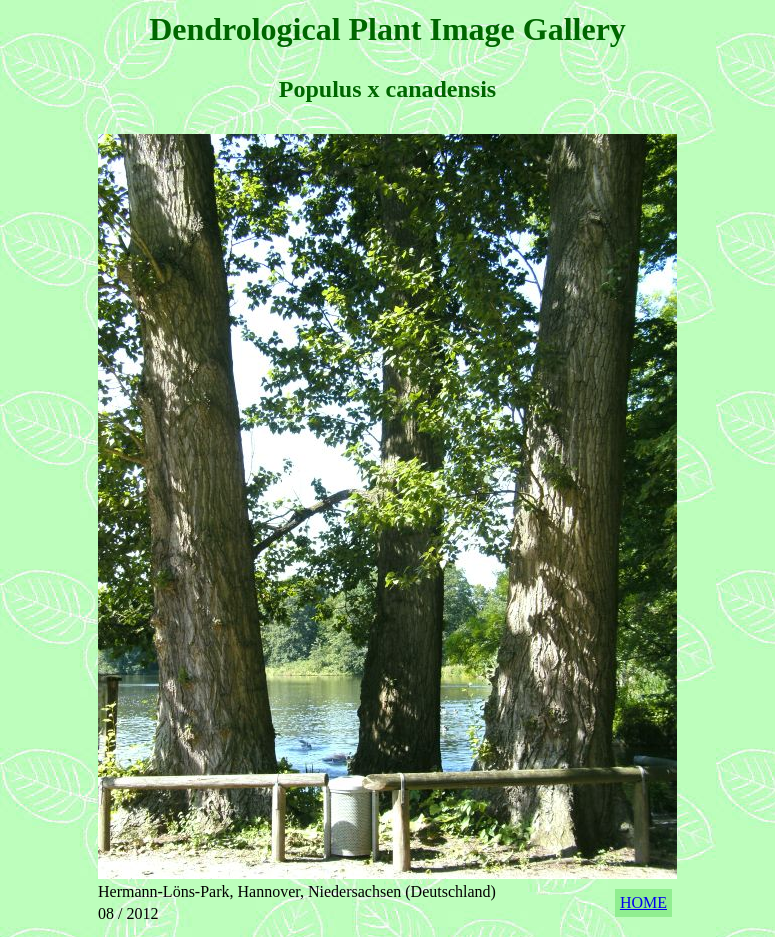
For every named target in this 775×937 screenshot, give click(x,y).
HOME (643, 902)
